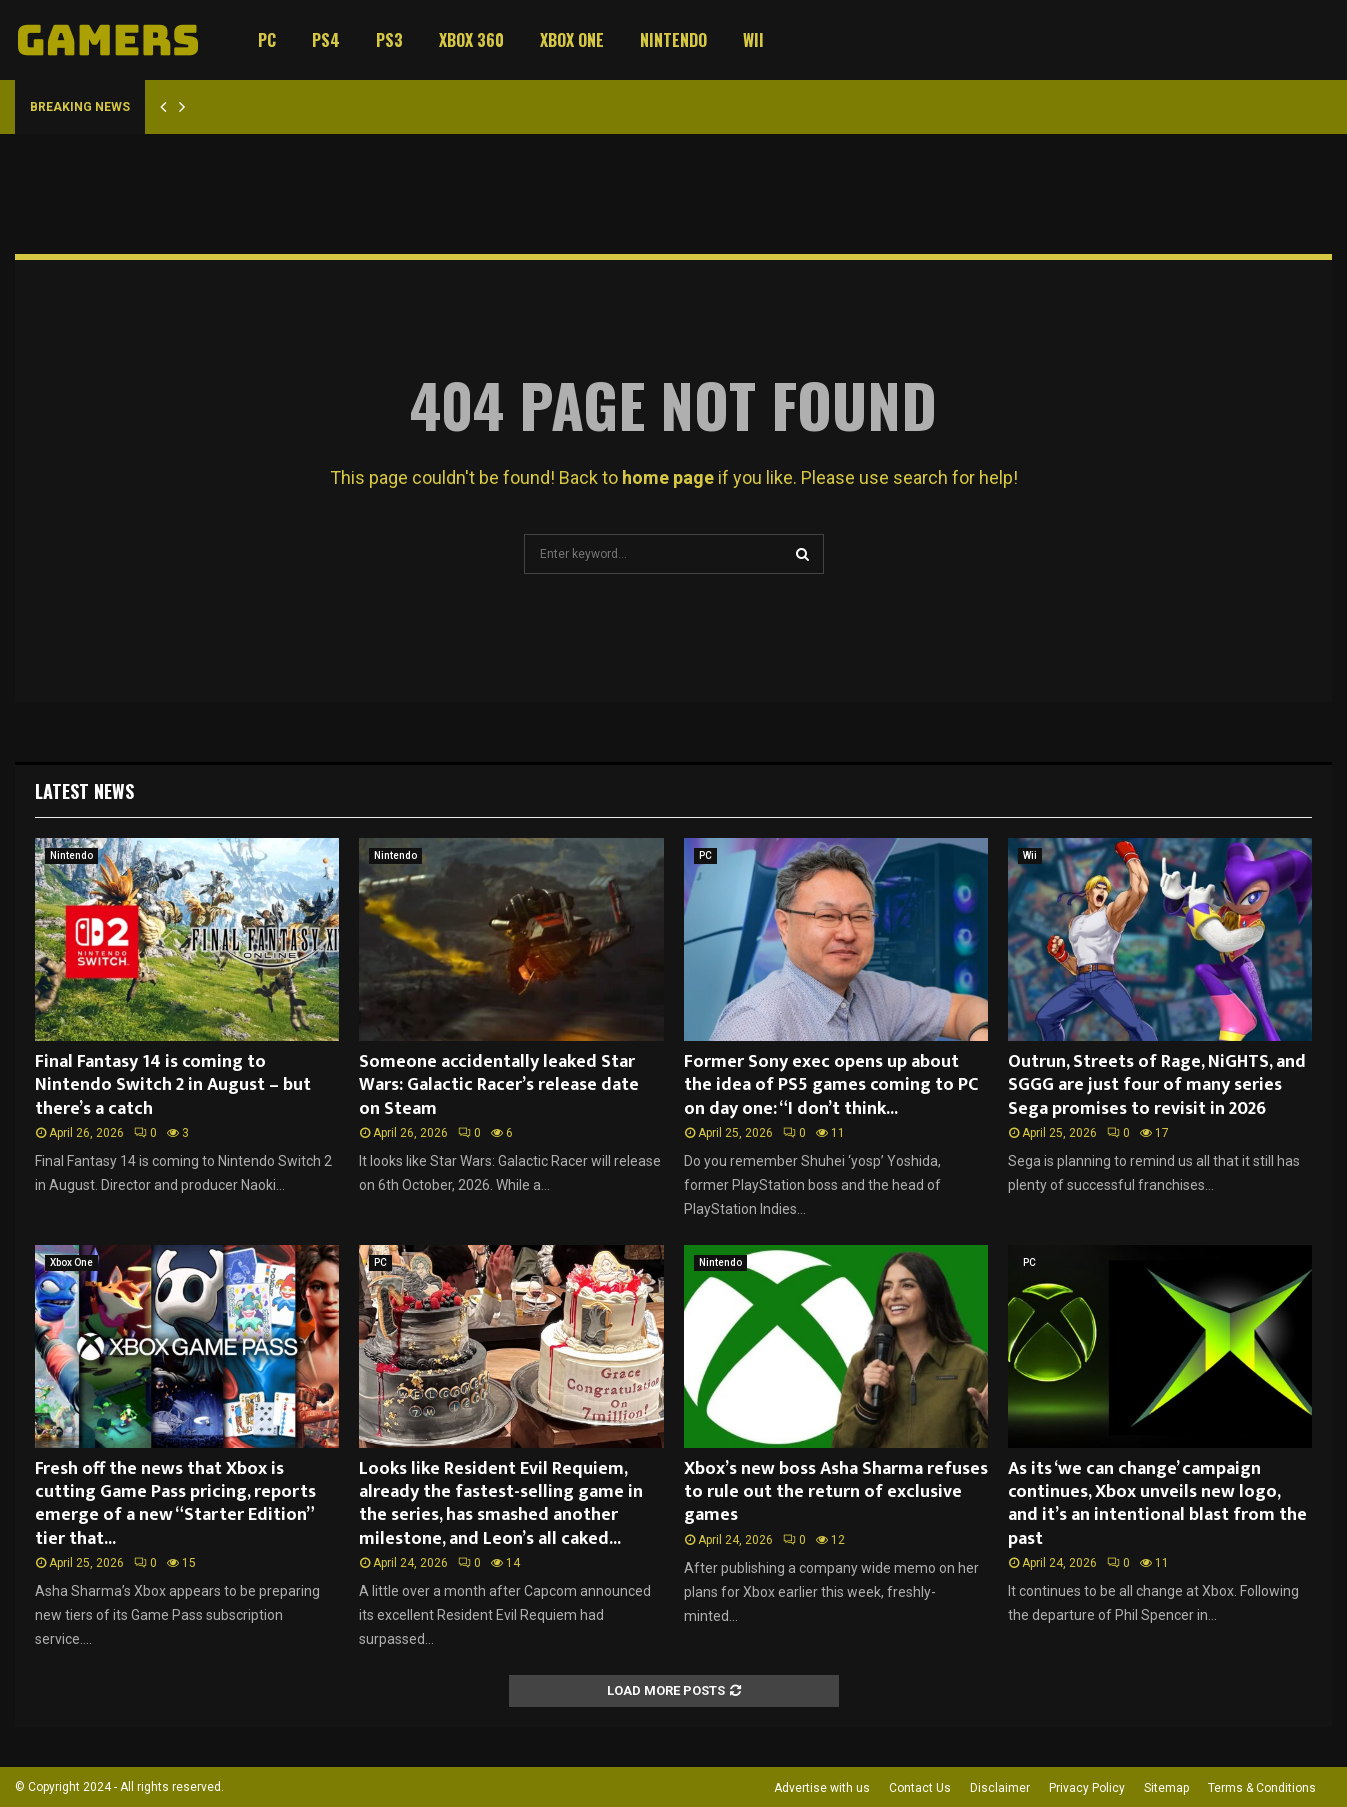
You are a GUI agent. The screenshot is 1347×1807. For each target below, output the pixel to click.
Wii (753, 40)
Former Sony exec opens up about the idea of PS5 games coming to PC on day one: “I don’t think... (831, 1085)
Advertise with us (822, 1788)
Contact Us (920, 1788)
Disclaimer (1000, 1788)
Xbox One (572, 40)
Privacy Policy (1087, 1788)
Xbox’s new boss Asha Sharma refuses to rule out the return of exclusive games (836, 1492)
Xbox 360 (471, 40)
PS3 (389, 40)
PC (267, 40)
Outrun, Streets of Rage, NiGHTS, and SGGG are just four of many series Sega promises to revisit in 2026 (1157, 1085)
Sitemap (1166, 1788)
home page (668, 477)
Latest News (84, 791)
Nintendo (673, 40)
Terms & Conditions (1262, 1788)
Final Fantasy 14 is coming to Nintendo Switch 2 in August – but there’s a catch (173, 1085)
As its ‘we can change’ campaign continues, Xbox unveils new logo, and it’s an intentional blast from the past (1157, 1504)
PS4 (326, 40)
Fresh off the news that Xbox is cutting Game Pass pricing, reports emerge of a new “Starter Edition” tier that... (175, 1504)
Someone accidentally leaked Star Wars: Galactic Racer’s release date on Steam (499, 1085)
